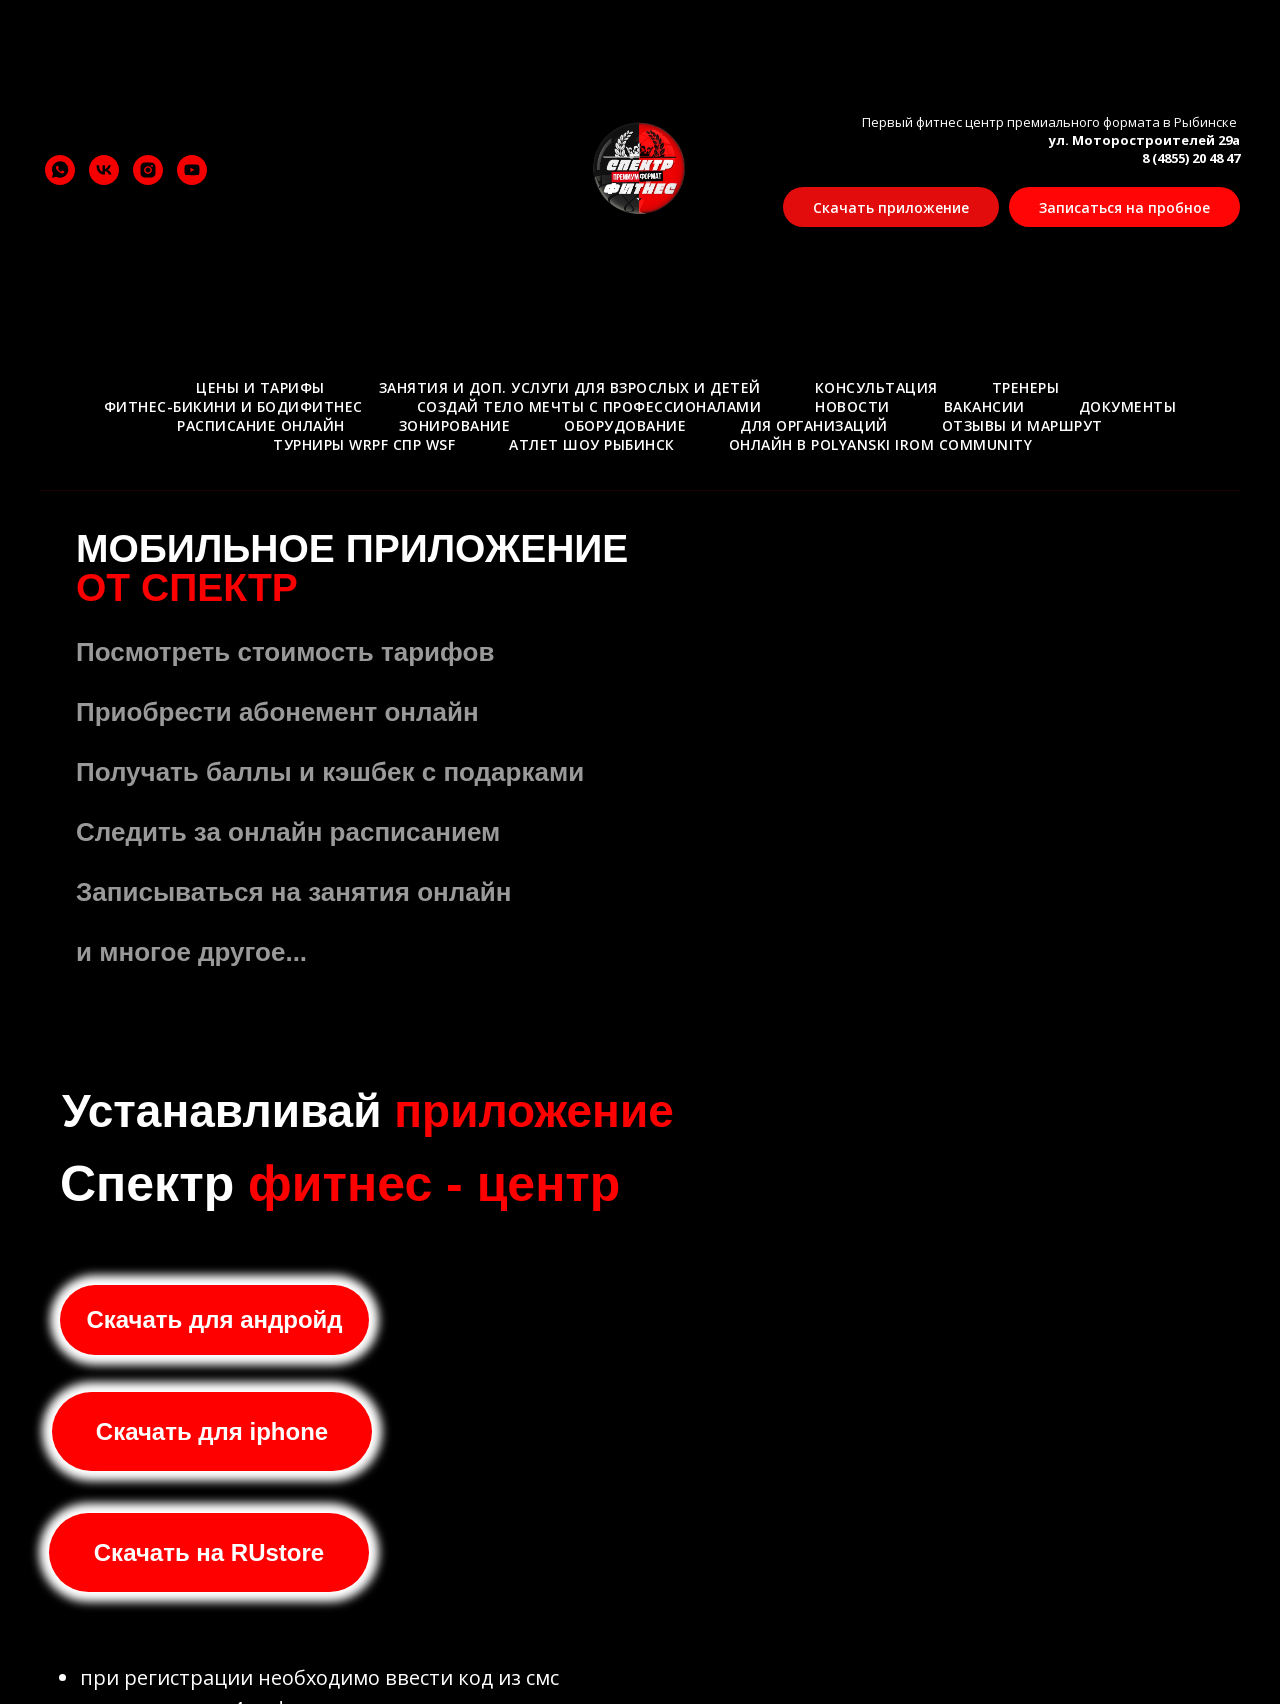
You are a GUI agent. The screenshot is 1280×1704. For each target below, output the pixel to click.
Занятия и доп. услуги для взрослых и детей (570, 387)
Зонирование (455, 425)
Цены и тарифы (260, 387)
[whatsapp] (60, 170)
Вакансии (984, 406)
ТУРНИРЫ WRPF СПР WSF (364, 444)
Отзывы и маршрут (1022, 425)
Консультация (876, 387)
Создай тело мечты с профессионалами (589, 406)
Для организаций (814, 425)
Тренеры (1026, 387)
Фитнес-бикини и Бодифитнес (233, 406)
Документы (1128, 406)
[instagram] (148, 170)
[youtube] (192, 170)
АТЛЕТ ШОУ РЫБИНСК (592, 444)
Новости (852, 406)
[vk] (104, 170)
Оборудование (625, 425)
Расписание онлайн (261, 425)
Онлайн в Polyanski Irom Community (881, 444)
